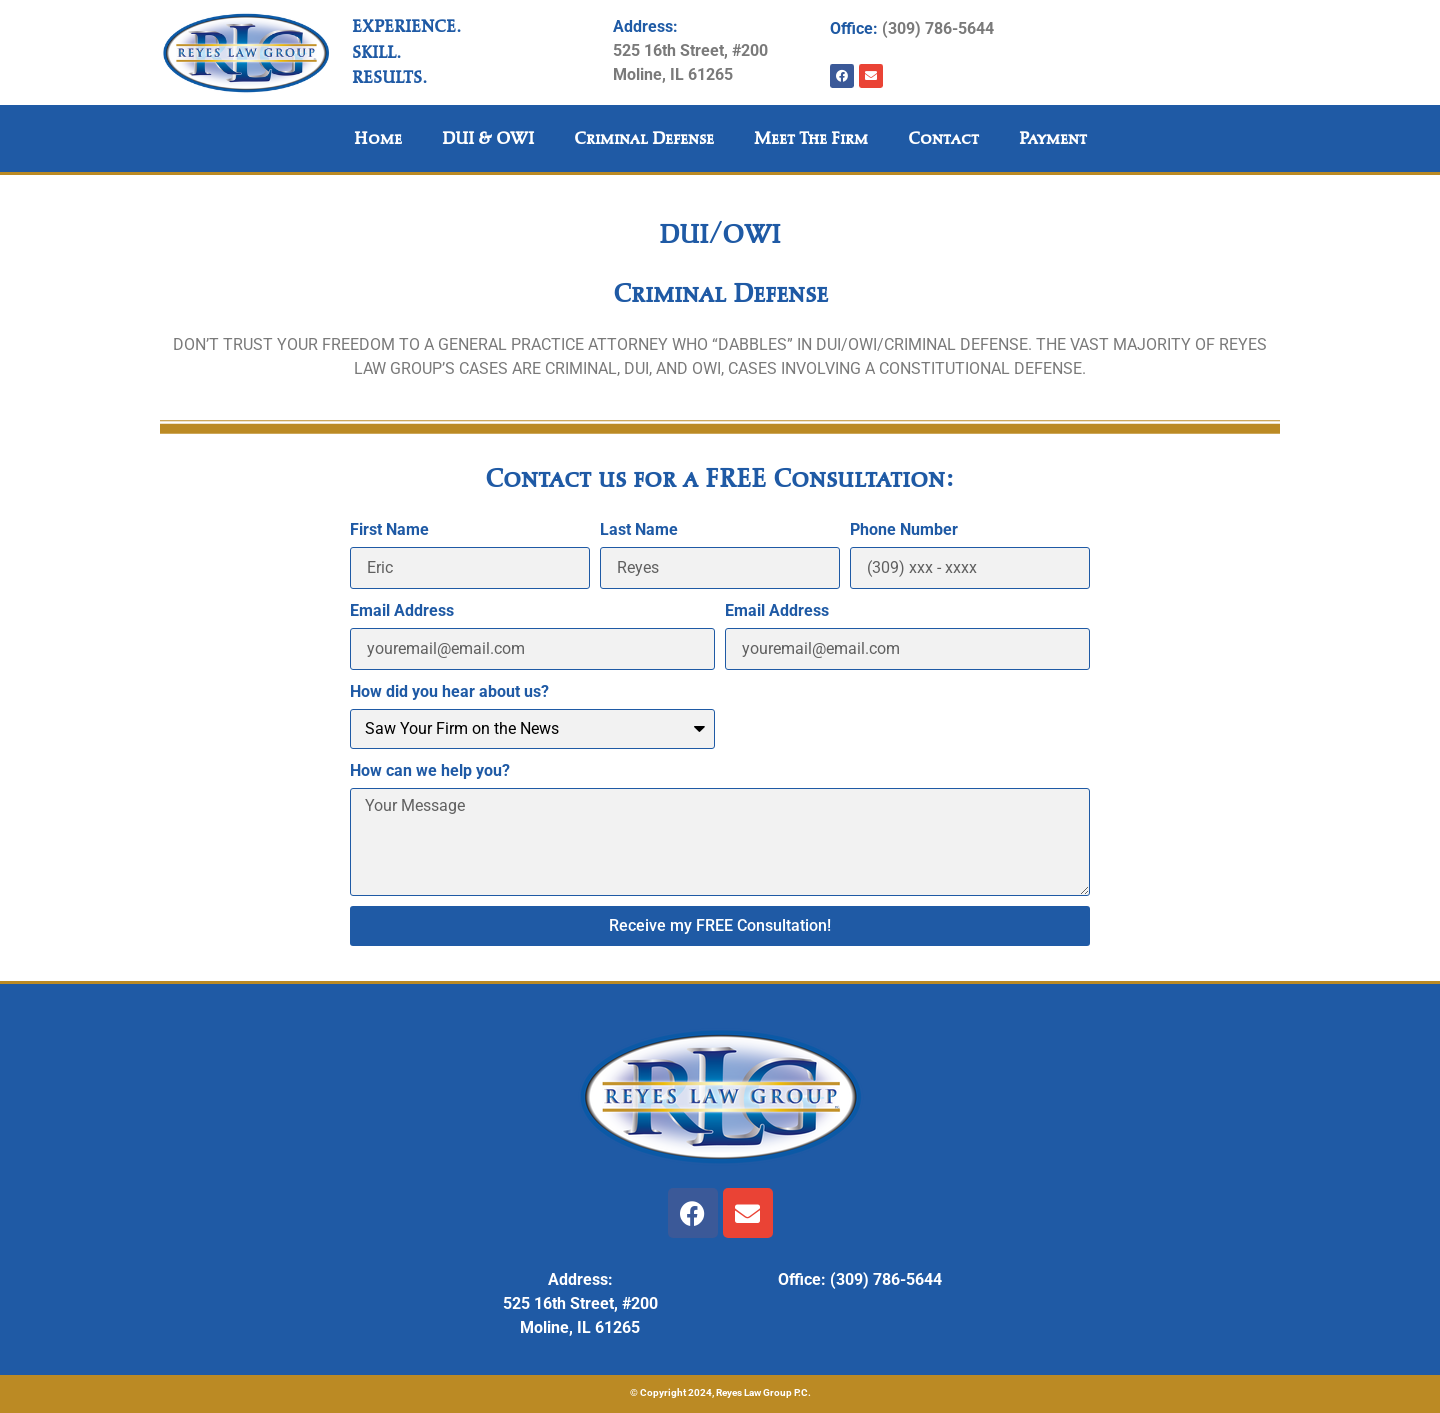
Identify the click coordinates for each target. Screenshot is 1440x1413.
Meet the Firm (811, 138)
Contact (943, 138)
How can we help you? (430, 770)
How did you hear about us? (449, 691)
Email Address (402, 610)
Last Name (639, 529)
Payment (1053, 138)
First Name (389, 529)
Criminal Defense (644, 138)
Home (378, 138)
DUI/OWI (720, 234)
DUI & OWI (488, 138)
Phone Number (904, 529)
